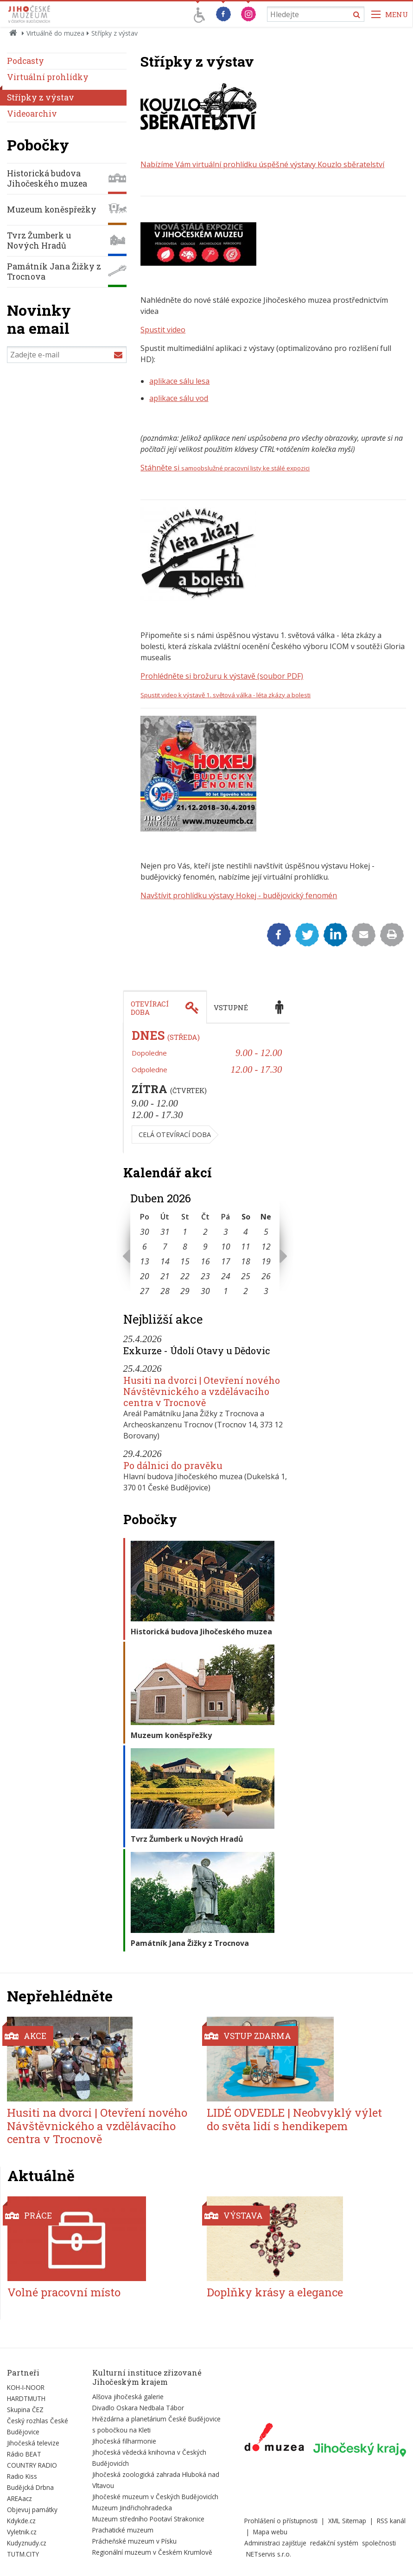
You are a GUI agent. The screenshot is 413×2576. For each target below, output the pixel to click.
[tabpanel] (206, 1088)
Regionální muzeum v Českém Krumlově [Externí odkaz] (152, 2552)
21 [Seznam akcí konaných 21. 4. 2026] (165, 1276)
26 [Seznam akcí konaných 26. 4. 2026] (266, 1276)
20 (144, 1276)
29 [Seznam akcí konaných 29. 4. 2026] (185, 1290)
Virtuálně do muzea (55, 33)
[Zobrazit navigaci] (390, 14)
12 (266, 1246)
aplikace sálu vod (178, 398)
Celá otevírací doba (175, 1134)
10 (225, 1246)
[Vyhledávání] (315, 14)
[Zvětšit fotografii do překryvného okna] (198, 127)
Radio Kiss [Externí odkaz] (22, 2476)
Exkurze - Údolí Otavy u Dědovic (196, 1350)
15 (185, 1261)
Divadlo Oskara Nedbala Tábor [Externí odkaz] (138, 2407)
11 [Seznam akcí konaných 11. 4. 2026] (245, 1246)
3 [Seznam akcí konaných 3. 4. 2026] (225, 1231)
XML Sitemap (347, 2520)
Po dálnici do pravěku (172, 1465)
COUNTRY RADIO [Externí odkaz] (32, 2465)
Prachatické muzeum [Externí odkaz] (122, 2530)
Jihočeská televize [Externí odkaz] (33, 2442)
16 (205, 1261)
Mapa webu (270, 2531)
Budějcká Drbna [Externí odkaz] (30, 2487)
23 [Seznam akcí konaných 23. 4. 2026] (205, 1276)
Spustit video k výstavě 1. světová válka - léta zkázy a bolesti (225, 695)
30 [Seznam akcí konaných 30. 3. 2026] (144, 1231)
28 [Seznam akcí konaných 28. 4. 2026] (165, 1290)
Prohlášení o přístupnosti (281, 2520)
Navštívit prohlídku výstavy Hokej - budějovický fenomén (238, 895)
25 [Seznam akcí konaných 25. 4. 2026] (245, 1276)
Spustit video (162, 330)
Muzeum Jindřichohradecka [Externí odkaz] (132, 2507)
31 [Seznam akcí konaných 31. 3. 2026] (165, 1231)
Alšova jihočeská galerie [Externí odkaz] (128, 2396)
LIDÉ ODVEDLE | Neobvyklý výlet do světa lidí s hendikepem (294, 2119)
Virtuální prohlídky (48, 77)
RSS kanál (391, 2520)
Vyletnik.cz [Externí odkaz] (22, 2531)
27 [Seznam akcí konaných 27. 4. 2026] (144, 1290)
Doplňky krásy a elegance (275, 2292)
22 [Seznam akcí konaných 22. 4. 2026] (185, 1276)
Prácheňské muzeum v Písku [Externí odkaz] (134, 2541)
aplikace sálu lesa (179, 381)
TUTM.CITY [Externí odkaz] (23, 2554)
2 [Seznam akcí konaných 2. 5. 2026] (245, 1290)
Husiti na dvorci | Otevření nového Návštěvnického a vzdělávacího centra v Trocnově (201, 1391)
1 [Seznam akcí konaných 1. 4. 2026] (185, 1231)
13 (144, 1261)
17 (225, 1261)
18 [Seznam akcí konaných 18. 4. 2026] (245, 1261)
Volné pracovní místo (64, 2292)
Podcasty (25, 61)
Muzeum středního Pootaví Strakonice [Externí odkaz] (148, 2518)
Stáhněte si (225, 468)
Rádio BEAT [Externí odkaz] (24, 2454)
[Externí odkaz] (274, 2439)
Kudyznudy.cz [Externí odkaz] (26, 2542)
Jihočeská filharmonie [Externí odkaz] (124, 2441)
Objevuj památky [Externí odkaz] (32, 2509)
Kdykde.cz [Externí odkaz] (21, 2520)
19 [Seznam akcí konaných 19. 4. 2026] (266, 1261)
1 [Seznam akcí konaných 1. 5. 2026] (225, 1290)
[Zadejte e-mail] (67, 354)
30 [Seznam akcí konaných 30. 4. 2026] (205, 1290)
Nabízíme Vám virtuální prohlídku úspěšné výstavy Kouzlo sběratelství (262, 164)
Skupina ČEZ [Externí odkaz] (25, 2409)
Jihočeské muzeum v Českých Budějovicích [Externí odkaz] (155, 2496)
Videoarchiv (32, 113)
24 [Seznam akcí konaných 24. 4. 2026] (225, 1276)
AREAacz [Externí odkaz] (19, 2498)
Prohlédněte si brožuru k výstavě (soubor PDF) (221, 676)
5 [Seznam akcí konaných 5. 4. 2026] (266, 1231)
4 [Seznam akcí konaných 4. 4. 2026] (245, 1231)
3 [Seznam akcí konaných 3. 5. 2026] (266, 1290)
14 (165, 1261)
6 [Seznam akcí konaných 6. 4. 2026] (144, 1246)
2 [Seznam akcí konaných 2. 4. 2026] (205, 1231)
